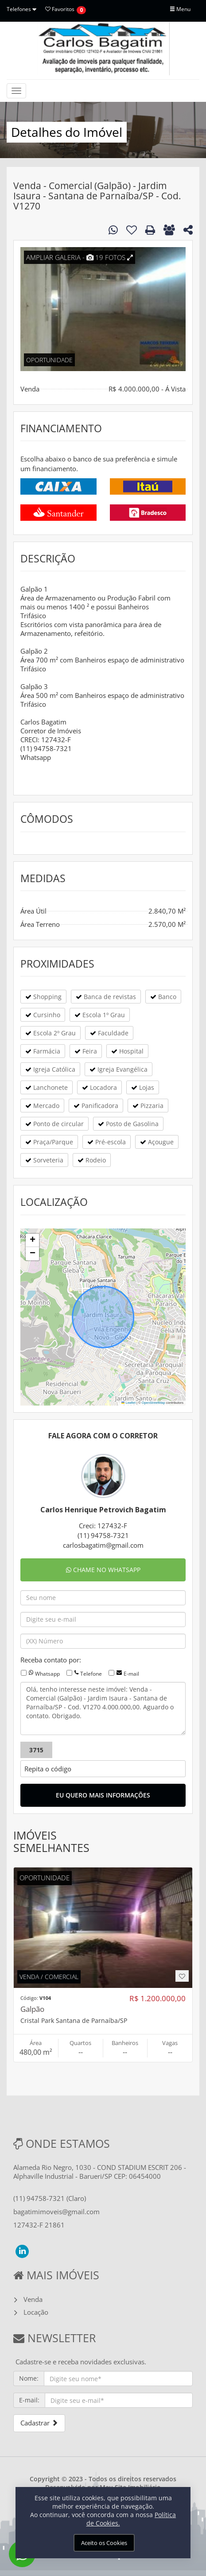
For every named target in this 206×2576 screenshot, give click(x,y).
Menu (180, 9)
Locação (35, 2312)
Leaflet (128, 1403)
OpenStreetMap (153, 1403)
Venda (33, 2299)
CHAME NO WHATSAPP (103, 1569)
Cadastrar (39, 2422)
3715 (36, 1750)
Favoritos (59, 9)
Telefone (91, 1673)
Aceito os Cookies (104, 2543)
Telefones (21, 9)
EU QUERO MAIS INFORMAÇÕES (103, 1795)
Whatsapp (47, 1673)
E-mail (131, 1673)
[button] (32, 1240)
